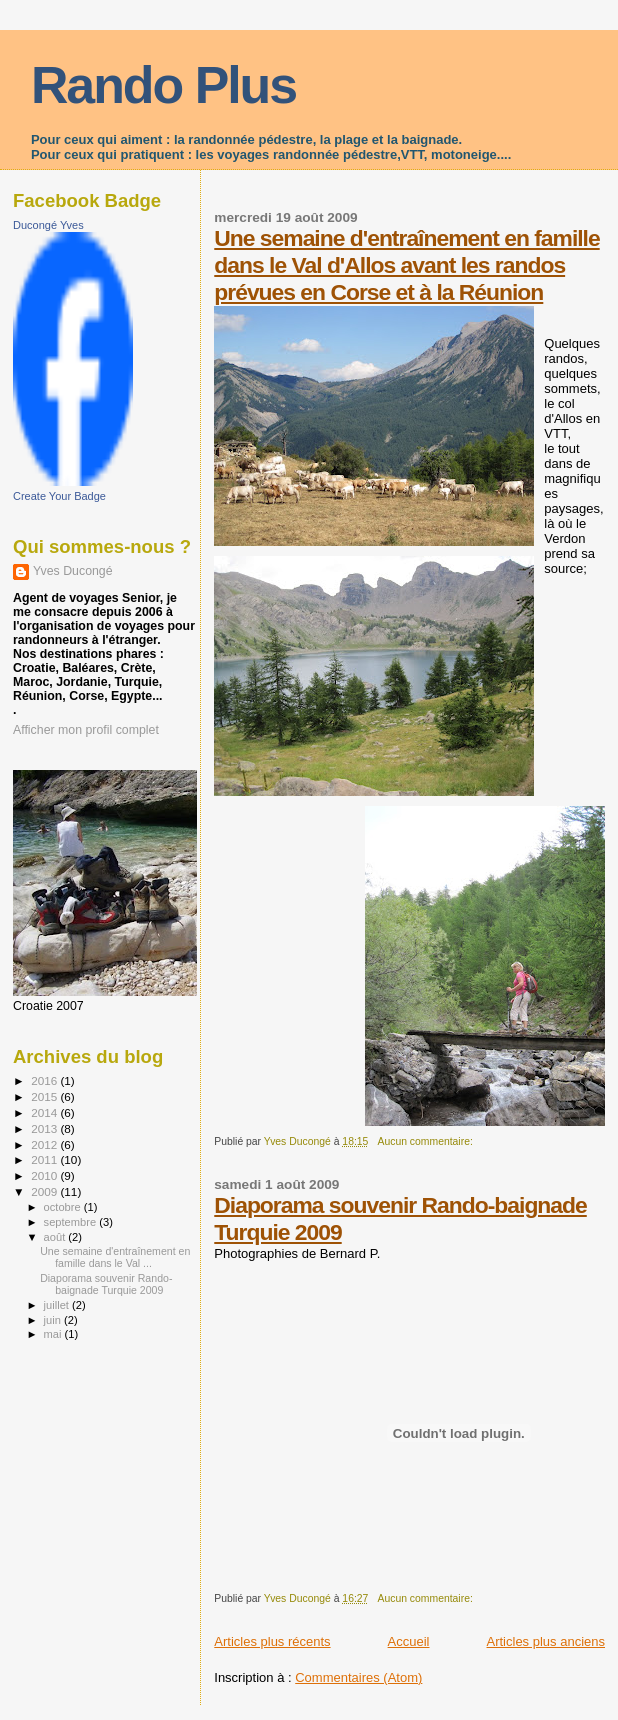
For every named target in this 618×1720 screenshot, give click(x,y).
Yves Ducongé (73, 571)
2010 (45, 1175)
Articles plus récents (272, 1641)
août (56, 1237)
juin (54, 1320)
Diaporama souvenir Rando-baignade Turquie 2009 (106, 1284)
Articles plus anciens (546, 1641)
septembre (72, 1222)
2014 (45, 1112)
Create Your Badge (59, 496)
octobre (64, 1207)
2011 (45, 1159)
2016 (45, 1080)
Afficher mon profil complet (86, 730)
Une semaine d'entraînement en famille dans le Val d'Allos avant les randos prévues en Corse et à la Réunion (406, 265)
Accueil (409, 1641)
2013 (45, 1128)
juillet (58, 1305)
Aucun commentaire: (427, 1141)
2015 (45, 1096)
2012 (45, 1144)
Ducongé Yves (48, 225)
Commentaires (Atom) (358, 1677)
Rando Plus (163, 85)
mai (54, 1334)
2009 (45, 1191)
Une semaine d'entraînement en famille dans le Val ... (115, 1257)
